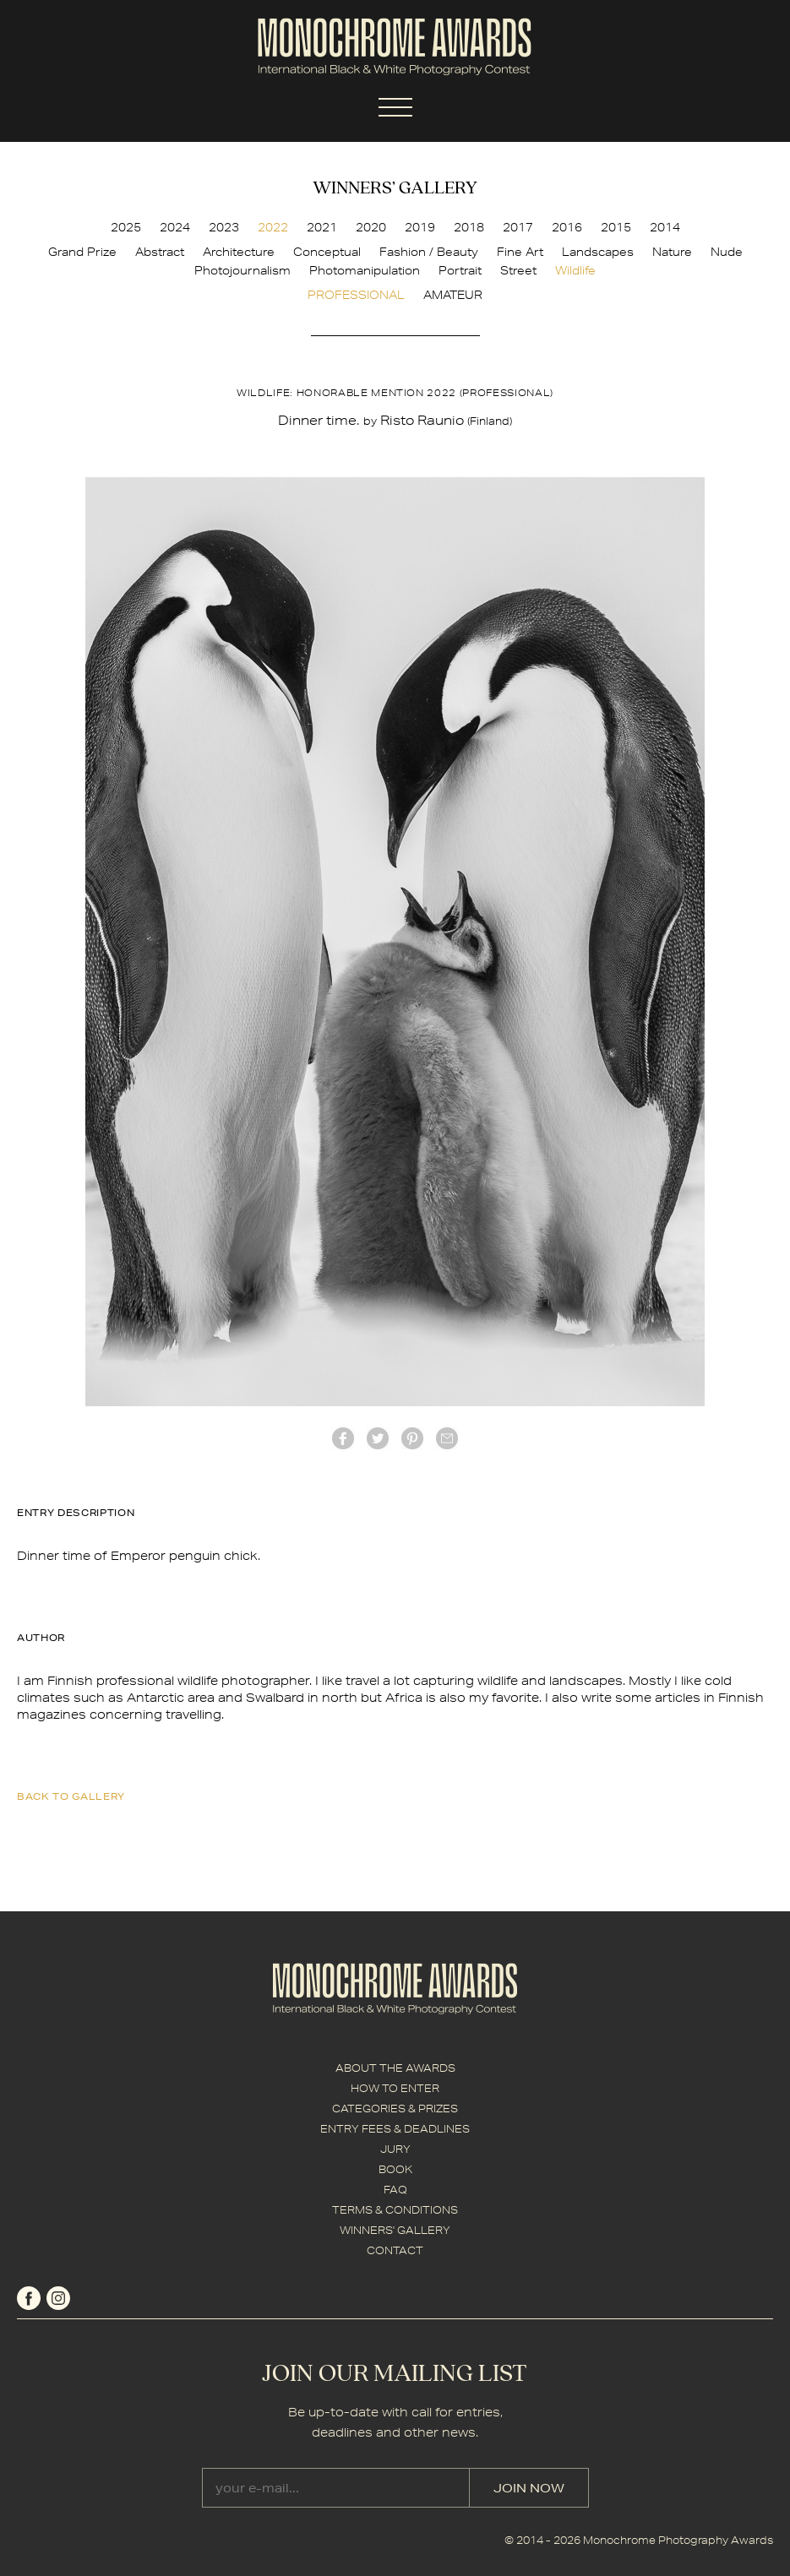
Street (518, 270)
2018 (469, 227)
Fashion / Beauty (428, 251)
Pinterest (412, 1438)
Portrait (460, 270)
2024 (175, 227)
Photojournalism (242, 270)
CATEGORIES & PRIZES (395, 2108)
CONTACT (395, 2250)
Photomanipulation (364, 270)
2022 (273, 227)
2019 (420, 227)
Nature (672, 251)
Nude (727, 251)
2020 (371, 227)
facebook (343, 1438)
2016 (567, 227)
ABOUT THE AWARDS (395, 2068)
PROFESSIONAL (356, 294)
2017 (518, 227)
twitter (378, 1438)
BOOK (395, 2169)
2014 (665, 227)
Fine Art (520, 251)
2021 (322, 227)
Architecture (239, 251)
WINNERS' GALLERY (395, 2230)
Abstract (159, 251)
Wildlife (575, 270)
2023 (224, 227)
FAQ (395, 2189)
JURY (395, 2149)
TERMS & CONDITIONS (395, 2210)
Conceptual (327, 251)
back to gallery (71, 1796)
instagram (58, 2298)
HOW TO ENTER (395, 2088)
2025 (126, 227)
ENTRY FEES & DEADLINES (395, 2129)
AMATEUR (452, 294)
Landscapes (598, 251)
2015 (616, 227)
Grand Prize (82, 251)
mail (447, 1438)
